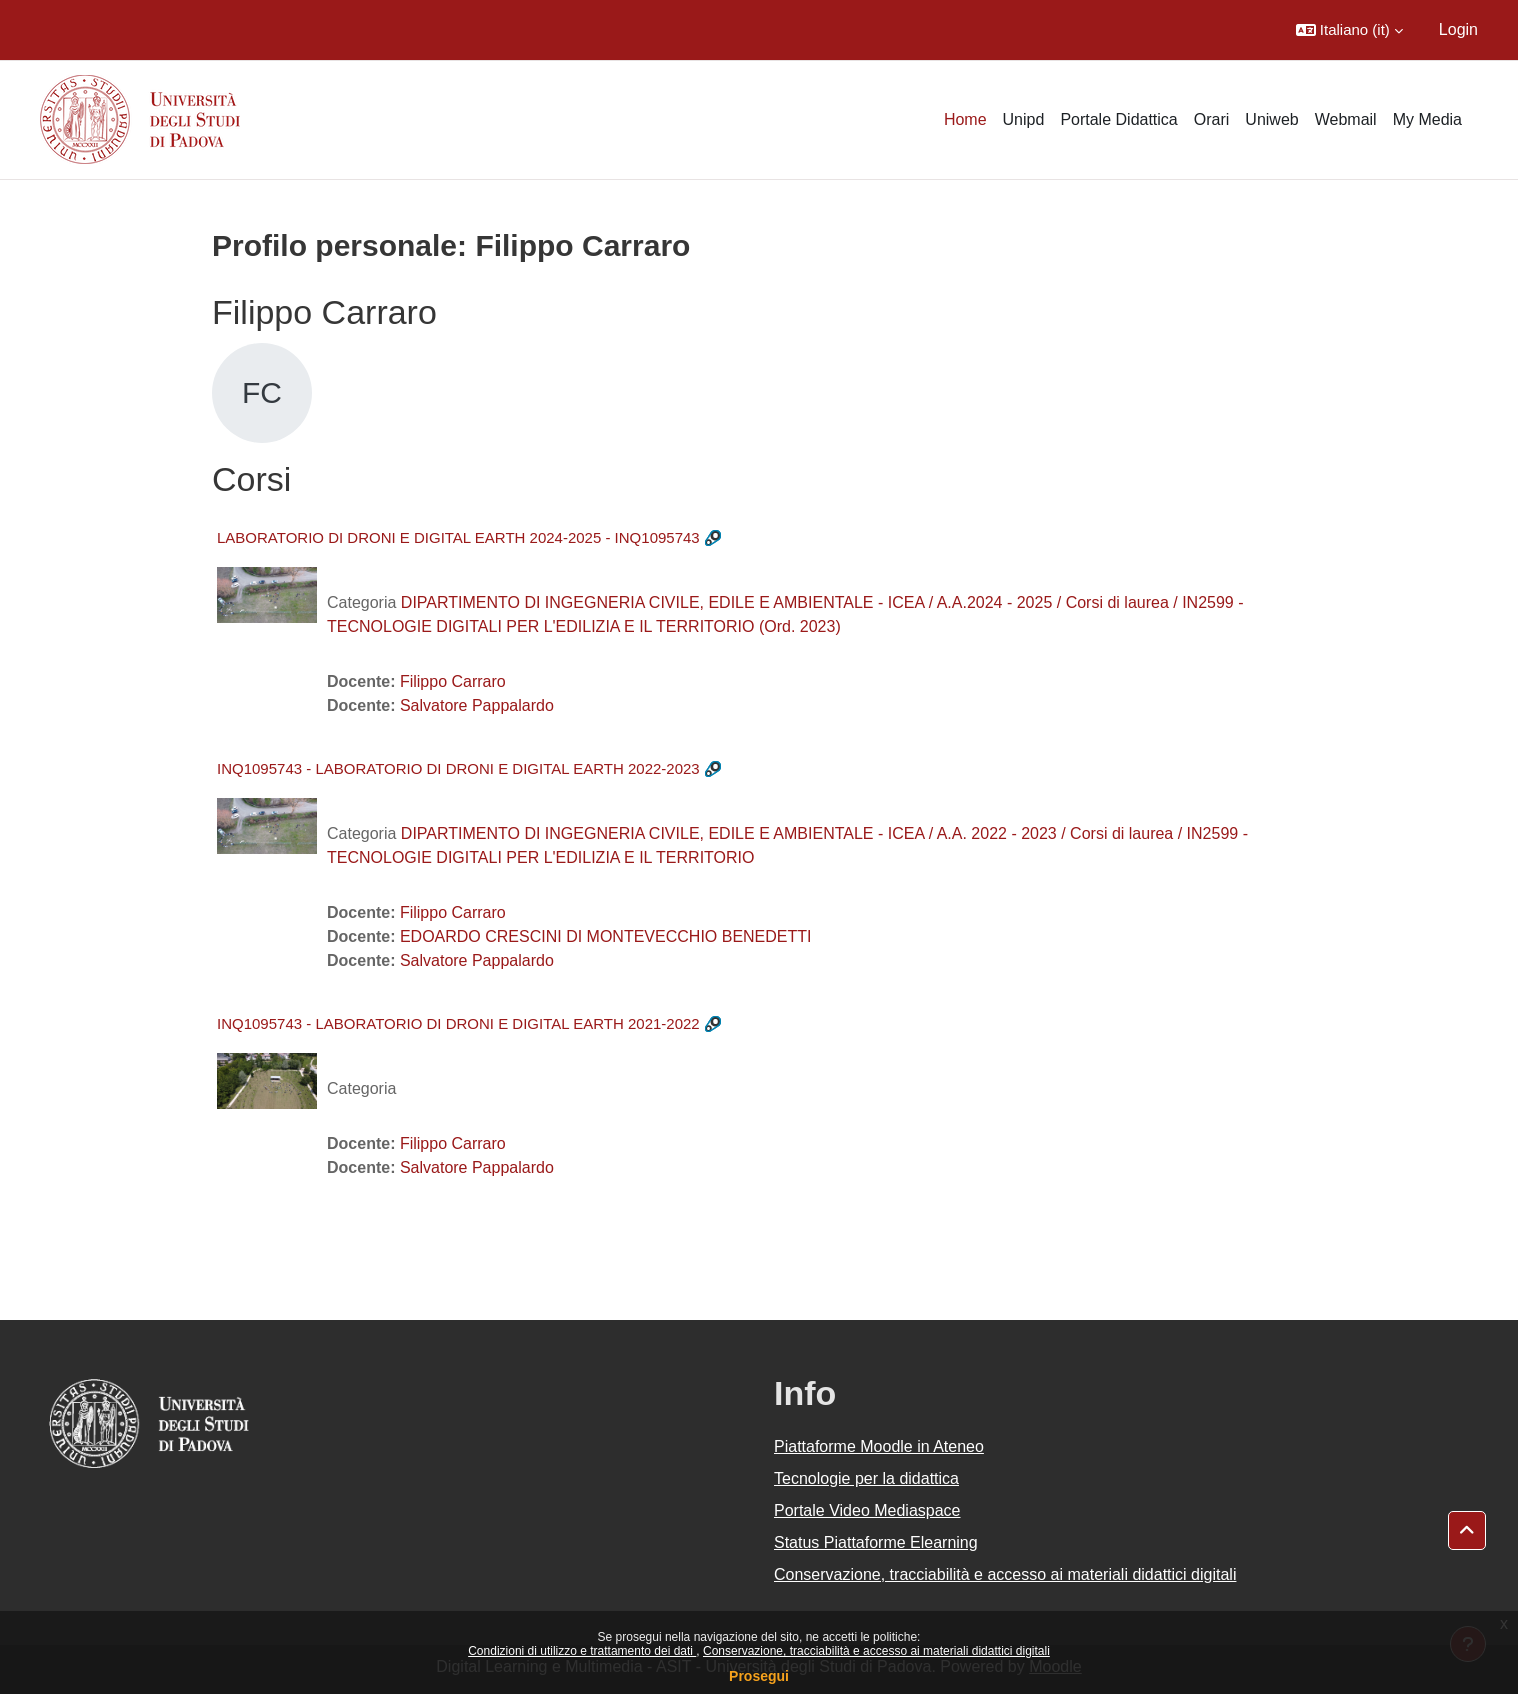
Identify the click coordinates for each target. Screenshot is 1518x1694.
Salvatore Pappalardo (477, 705)
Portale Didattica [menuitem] (1118, 119)
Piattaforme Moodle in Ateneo (879, 1446)
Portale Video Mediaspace (867, 1510)
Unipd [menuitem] (1024, 119)
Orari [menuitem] (1212, 119)
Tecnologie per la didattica (866, 1478)
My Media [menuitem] (1427, 119)
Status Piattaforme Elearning (876, 1542)
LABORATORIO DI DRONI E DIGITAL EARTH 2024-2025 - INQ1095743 (458, 537)
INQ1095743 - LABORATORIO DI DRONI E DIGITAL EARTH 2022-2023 (458, 768)
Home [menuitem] (965, 119)
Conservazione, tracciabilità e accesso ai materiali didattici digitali (876, 1651)
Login (1458, 29)
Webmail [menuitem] (1346, 119)
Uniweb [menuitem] (1271, 119)
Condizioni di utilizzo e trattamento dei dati (582, 1651)
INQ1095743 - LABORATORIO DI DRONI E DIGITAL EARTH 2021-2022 (458, 1023)
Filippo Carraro (453, 681)
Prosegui (759, 1676)
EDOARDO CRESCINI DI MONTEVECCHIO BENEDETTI (606, 936)
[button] (1349, 30)
